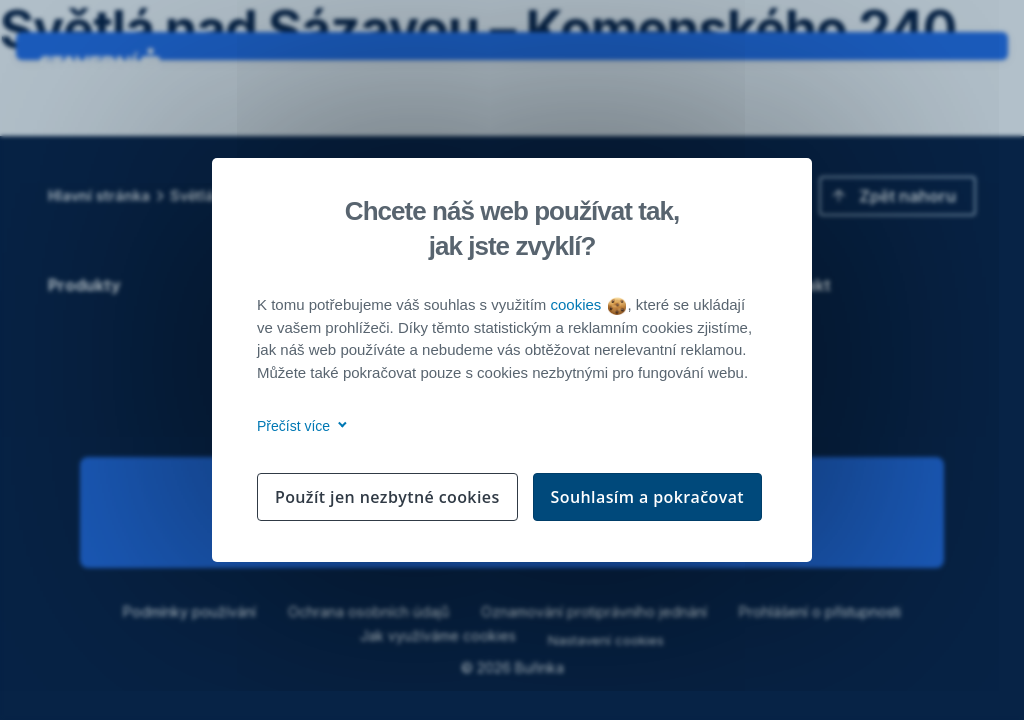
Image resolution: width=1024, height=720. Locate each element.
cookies (587, 304)
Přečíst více (298, 426)
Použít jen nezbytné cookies (387, 497)
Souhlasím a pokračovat (648, 497)
